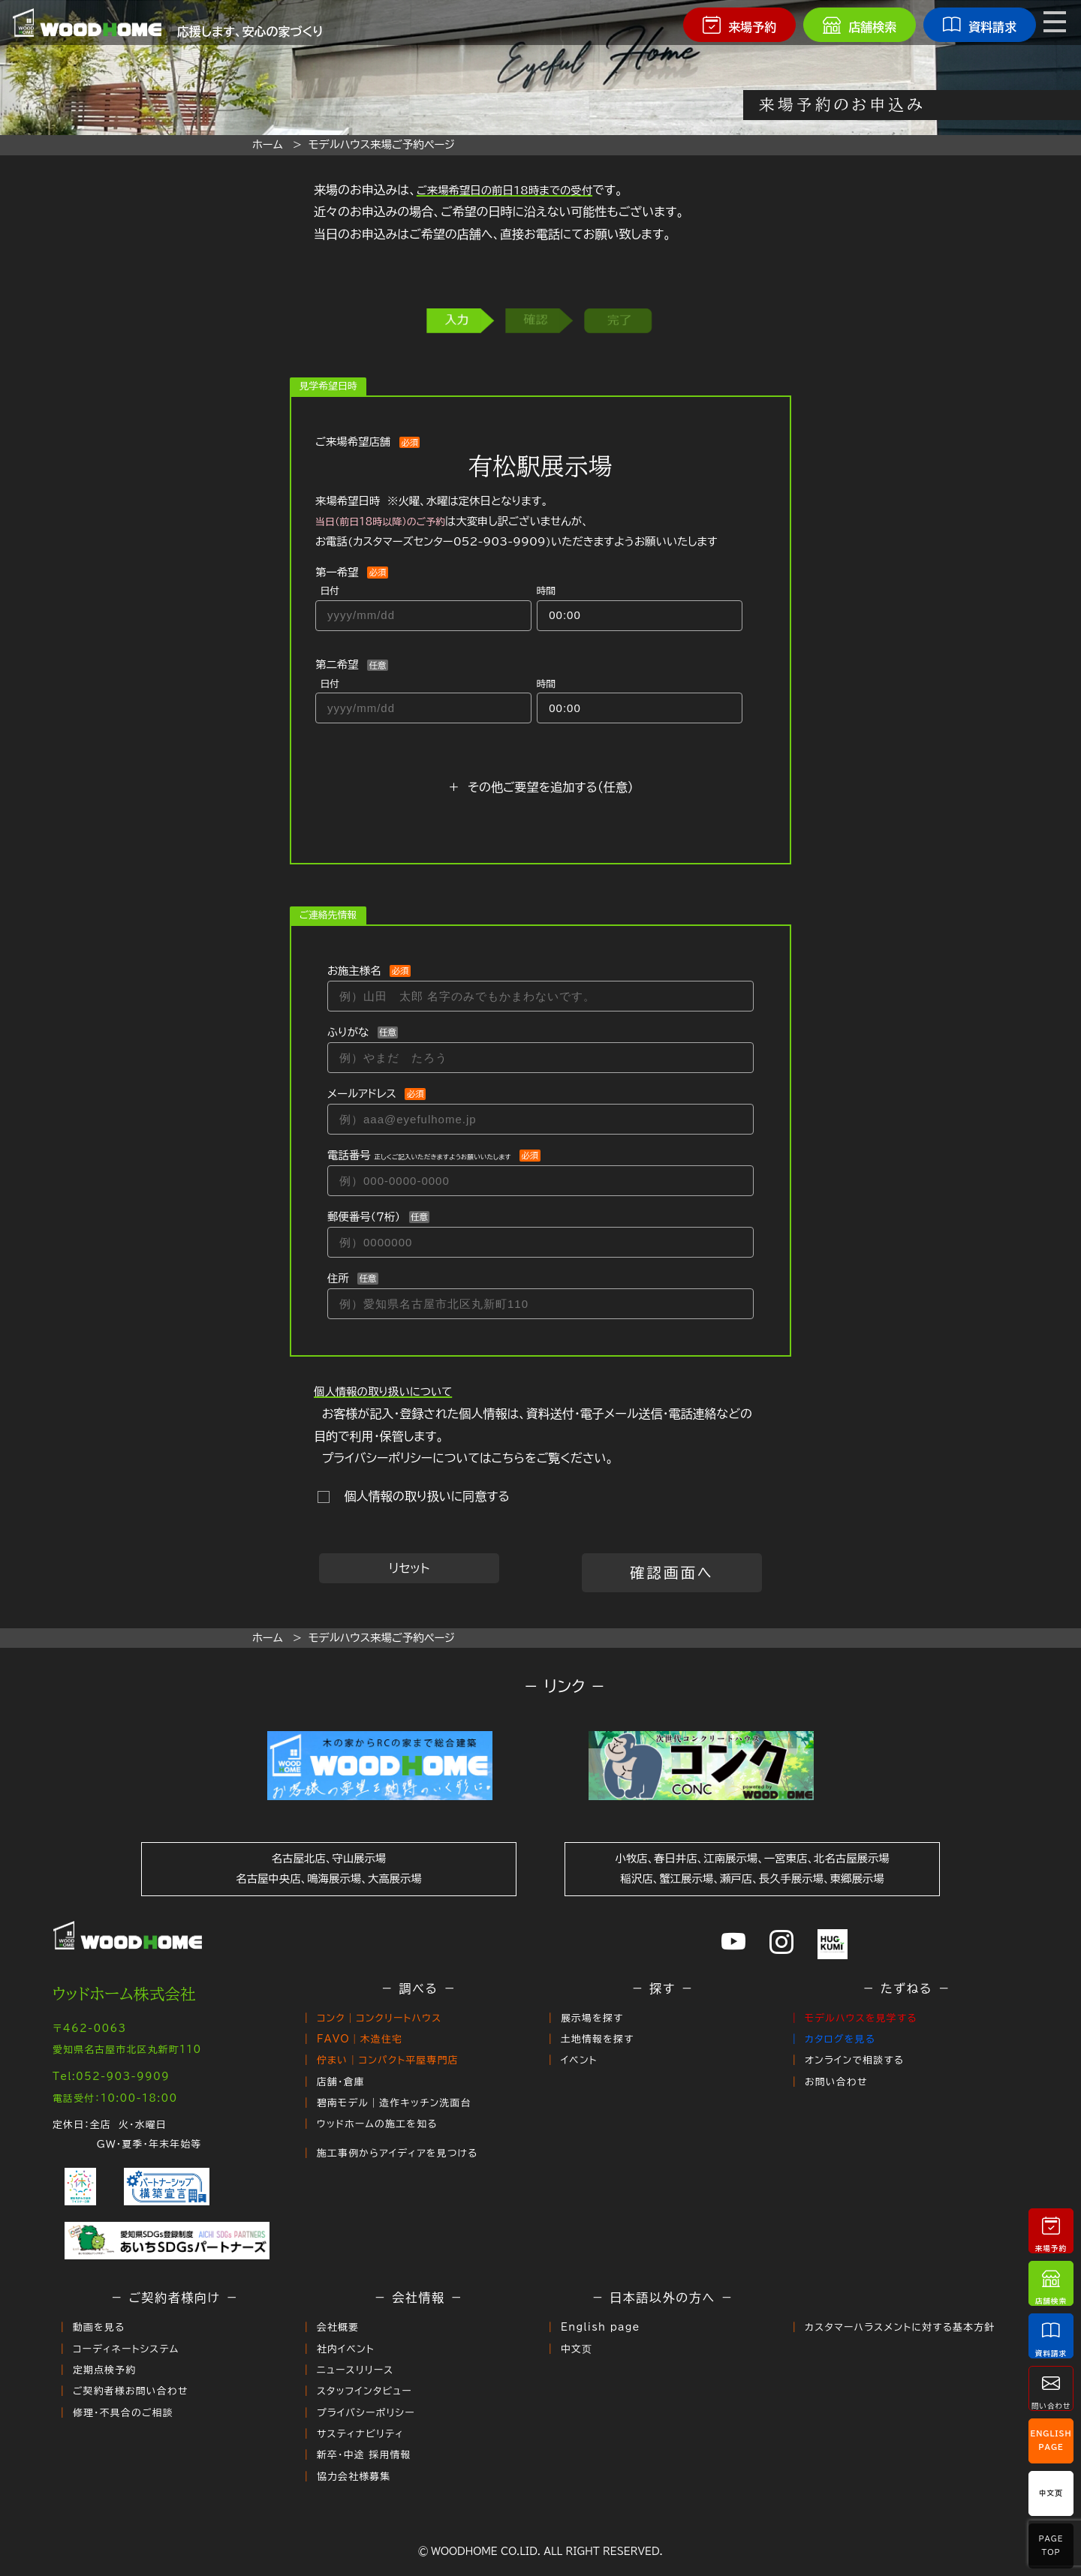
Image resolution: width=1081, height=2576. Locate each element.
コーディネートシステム (126, 2334)
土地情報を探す (597, 2036)
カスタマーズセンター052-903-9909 (449, 541)
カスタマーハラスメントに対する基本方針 (900, 2315)
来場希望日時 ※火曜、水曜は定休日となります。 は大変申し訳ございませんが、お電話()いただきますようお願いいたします (516, 520)
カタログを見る (840, 2036)
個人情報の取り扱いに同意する (423, 1496)
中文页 (576, 2334)
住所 (338, 1278)
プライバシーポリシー (366, 2392)
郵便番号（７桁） (363, 1216)
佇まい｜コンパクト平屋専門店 (388, 2055)
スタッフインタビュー (364, 2373)
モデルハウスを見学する (861, 2017)
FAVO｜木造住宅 (359, 2036)
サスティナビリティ (360, 2411)
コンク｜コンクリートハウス (379, 2017)
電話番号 (418, 1155)
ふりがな (348, 1032)
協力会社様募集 (354, 2449)
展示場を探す (592, 2017)
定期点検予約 (104, 2353)
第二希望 (337, 664)
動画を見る (99, 2315)
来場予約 (1051, 2230)
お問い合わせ (836, 2075)
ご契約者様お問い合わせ (130, 2373)
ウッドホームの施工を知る (377, 2113)
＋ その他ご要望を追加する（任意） (540, 787)
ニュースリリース (355, 2353)
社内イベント (346, 2334)
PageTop (1050, 2545)
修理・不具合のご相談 (123, 2392)
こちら (508, 1458)
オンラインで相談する (854, 2055)
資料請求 (1051, 2335)
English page (600, 2315)
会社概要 (338, 2315)
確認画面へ (672, 1572)
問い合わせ (1050, 2388)
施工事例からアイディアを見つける (397, 2140)
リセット (409, 1568)
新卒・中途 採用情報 (364, 2430)
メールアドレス (361, 1093)
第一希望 (337, 572)
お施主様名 (354, 970)
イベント (579, 2055)
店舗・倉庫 (341, 2075)
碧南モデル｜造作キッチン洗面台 (394, 2094)
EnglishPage (1051, 2440)
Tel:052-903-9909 (111, 2069)
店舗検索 (1051, 2283)
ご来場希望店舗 (352, 441)
